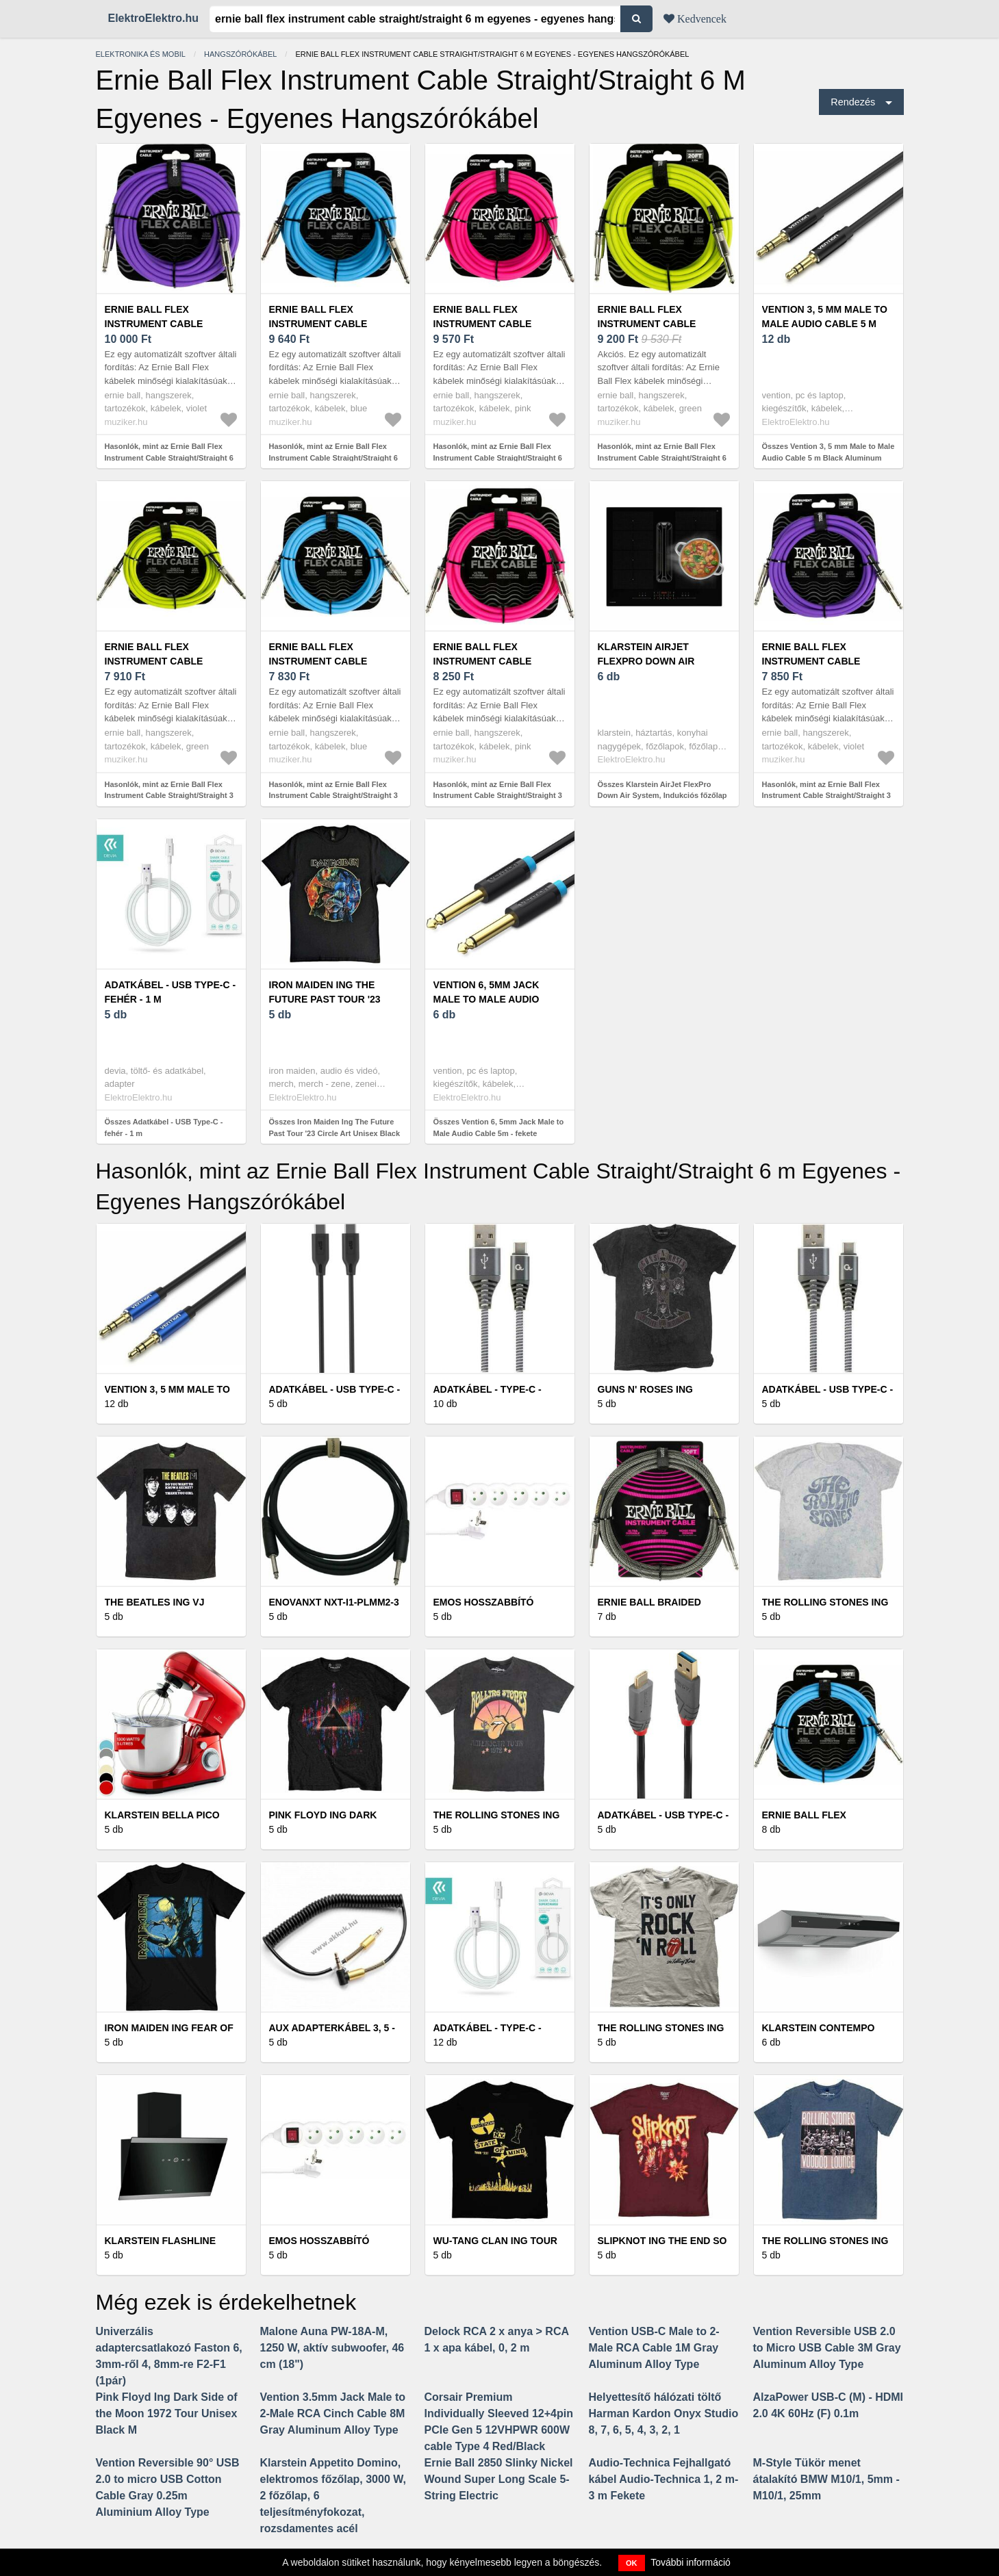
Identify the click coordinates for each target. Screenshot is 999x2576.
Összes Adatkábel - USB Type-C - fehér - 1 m (164, 1127)
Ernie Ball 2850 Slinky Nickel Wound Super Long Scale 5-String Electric (499, 2479)
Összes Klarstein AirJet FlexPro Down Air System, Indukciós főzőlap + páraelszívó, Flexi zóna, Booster (662, 795)
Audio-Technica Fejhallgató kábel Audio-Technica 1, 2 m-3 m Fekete (664, 2479)
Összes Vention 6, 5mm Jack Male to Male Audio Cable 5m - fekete (498, 1127)
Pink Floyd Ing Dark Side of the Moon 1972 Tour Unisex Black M (167, 2413)
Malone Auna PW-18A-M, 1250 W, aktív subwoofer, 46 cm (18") (332, 2348)
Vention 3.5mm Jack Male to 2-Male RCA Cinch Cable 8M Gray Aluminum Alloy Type (333, 2413)
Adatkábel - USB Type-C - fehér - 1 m (170, 992)
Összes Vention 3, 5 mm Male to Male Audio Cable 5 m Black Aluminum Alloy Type (828, 457)
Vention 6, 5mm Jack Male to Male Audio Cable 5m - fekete (486, 999)
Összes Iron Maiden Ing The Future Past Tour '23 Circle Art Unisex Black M (335, 1133)
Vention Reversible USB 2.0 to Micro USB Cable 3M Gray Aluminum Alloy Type (827, 2348)
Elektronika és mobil (141, 54)
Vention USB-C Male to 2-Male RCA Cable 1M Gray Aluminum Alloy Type (654, 2348)
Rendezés (853, 101)
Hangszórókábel (240, 54)
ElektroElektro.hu (153, 18)
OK (631, 2563)
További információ (690, 2562)
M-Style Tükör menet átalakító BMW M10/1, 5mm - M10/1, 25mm (826, 2479)
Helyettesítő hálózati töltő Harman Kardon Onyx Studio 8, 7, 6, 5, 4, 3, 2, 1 (664, 2413)
